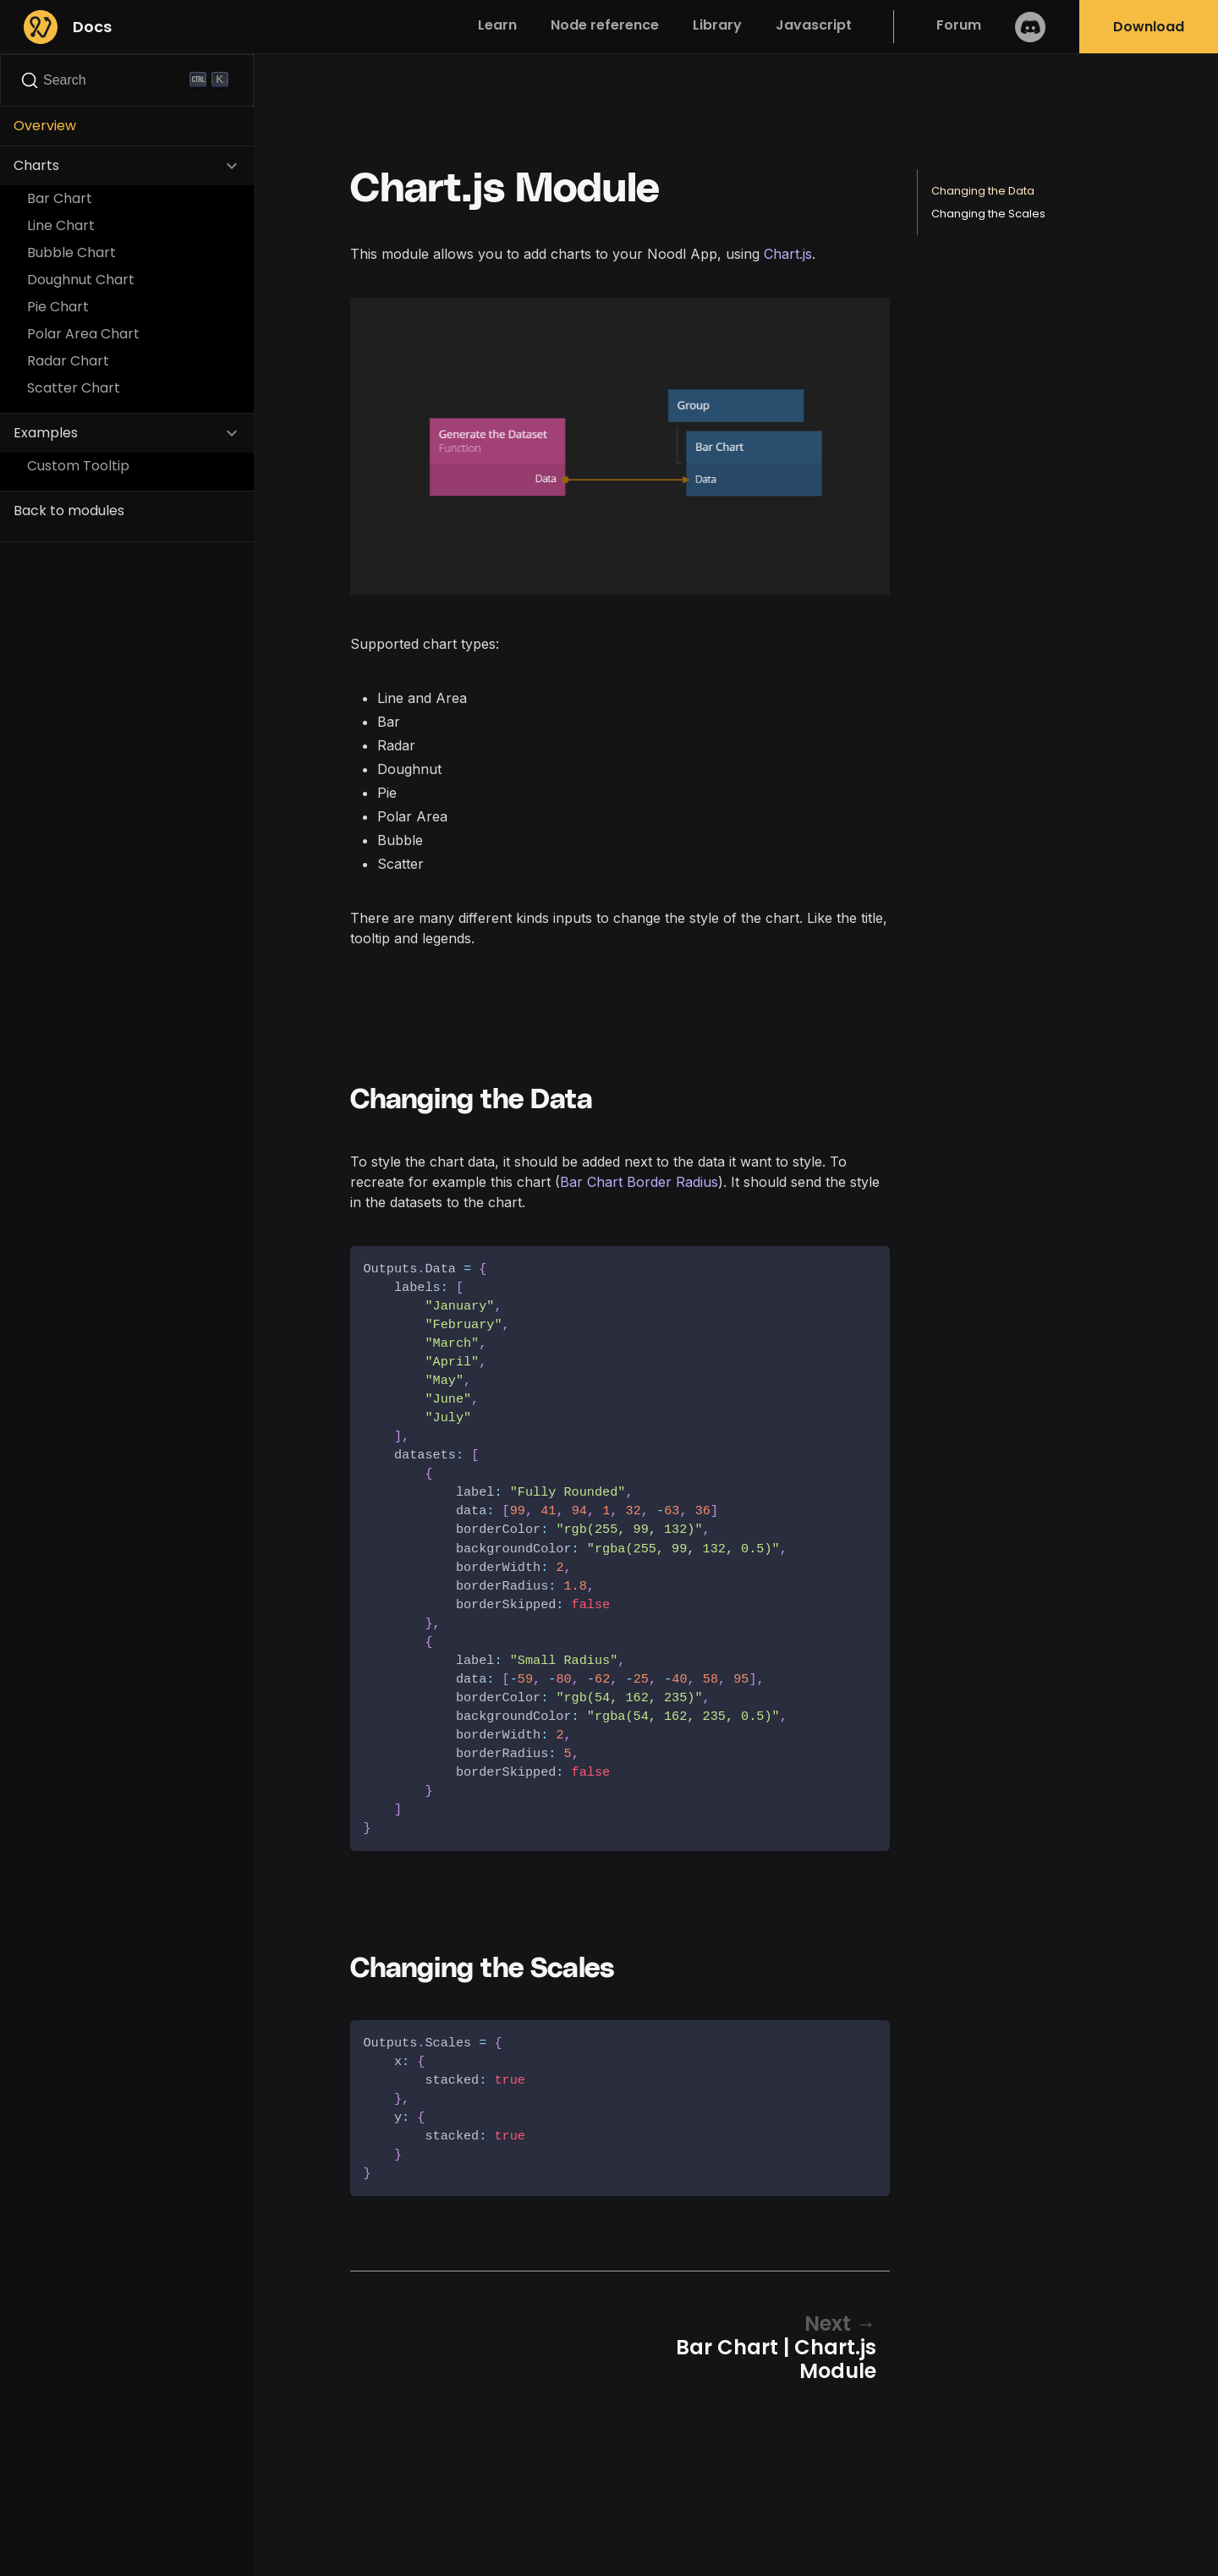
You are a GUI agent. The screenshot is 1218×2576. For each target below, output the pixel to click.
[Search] (127, 80)
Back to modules (69, 510)
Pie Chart (58, 306)
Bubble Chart (71, 252)
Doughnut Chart (80, 279)
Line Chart (61, 225)
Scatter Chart (73, 388)
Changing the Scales (988, 213)
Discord (1030, 26)
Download (1148, 26)
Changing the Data (982, 191)
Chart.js (788, 253)
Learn (497, 25)
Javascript (814, 25)
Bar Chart (59, 198)
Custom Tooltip (78, 465)
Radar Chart (68, 361)
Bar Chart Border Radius (639, 1181)
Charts (36, 165)
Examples (46, 432)
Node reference (605, 25)
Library (717, 25)
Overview (45, 125)
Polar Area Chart (83, 333)
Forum (958, 25)
